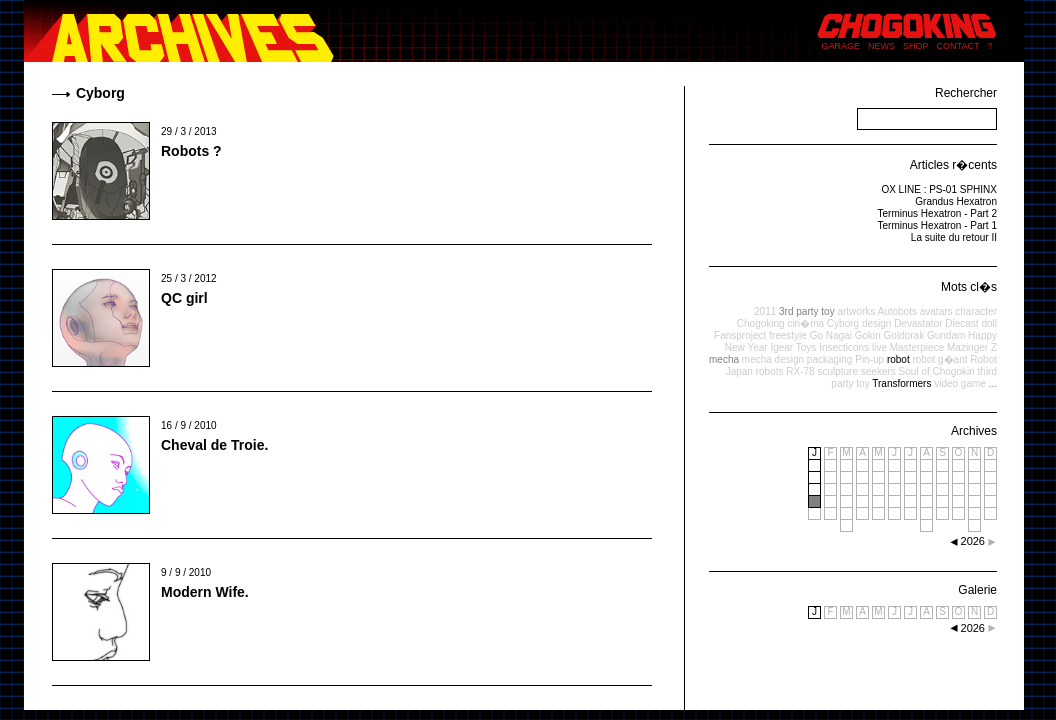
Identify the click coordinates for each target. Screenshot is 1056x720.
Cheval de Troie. (214, 445)
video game (960, 383)
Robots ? (191, 151)
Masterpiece (917, 347)
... (993, 383)
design (876, 323)
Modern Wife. (205, 592)
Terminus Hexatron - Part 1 (938, 225)
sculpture (837, 371)
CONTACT (958, 46)
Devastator (918, 323)
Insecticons (844, 347)
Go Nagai (831, 335)
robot (898, 359)
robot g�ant (939, 359)
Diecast (961, 323)
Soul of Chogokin (937, 371)
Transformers (901, 383)
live (879, 347)
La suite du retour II (954, 237)
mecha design (773, 359)
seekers (878, 371)
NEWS (881, 46)
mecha (724, 359)
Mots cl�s (969, 287)
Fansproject (740, 335)
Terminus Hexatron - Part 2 (938, 213)
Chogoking (761, 323)
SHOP (916, 46)
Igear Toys (793, 347)
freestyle (788, 335)
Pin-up (869, 359)
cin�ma (805, 323)
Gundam (946, 335)
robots (770, 371)
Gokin (868, 335)
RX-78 (800, 371)
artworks (856, 311)
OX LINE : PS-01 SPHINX (939, 189)
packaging (830, 359)
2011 (765, 311)
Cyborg (843, 323)
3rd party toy (807, 311)
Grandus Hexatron (956, 201)
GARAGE (841, 46)
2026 (973, 628)
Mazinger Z (972, 347)
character (976, 311)
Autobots (896, 311)
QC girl (184, 298)
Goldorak (904, 335)
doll (989, 323)
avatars (936, 311)
